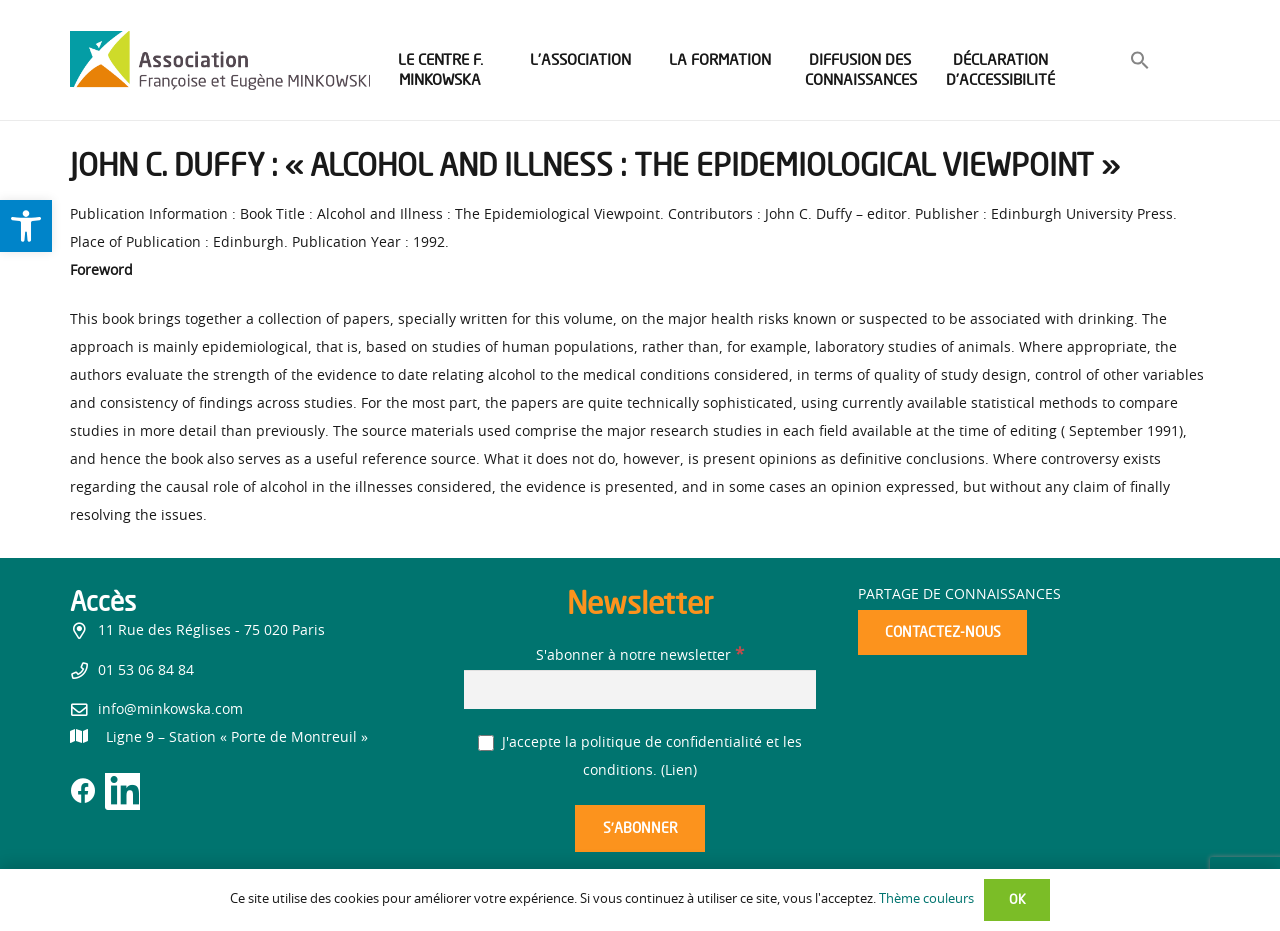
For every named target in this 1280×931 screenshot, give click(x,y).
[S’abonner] (640, 828)
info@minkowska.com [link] (170, 710)
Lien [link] (679, 771)
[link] (26, 226)
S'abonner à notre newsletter (640, 656)
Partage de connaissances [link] (959, 595)
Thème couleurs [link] (926, 899)
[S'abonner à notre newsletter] (640, 689)
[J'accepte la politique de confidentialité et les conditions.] (486, 743)
